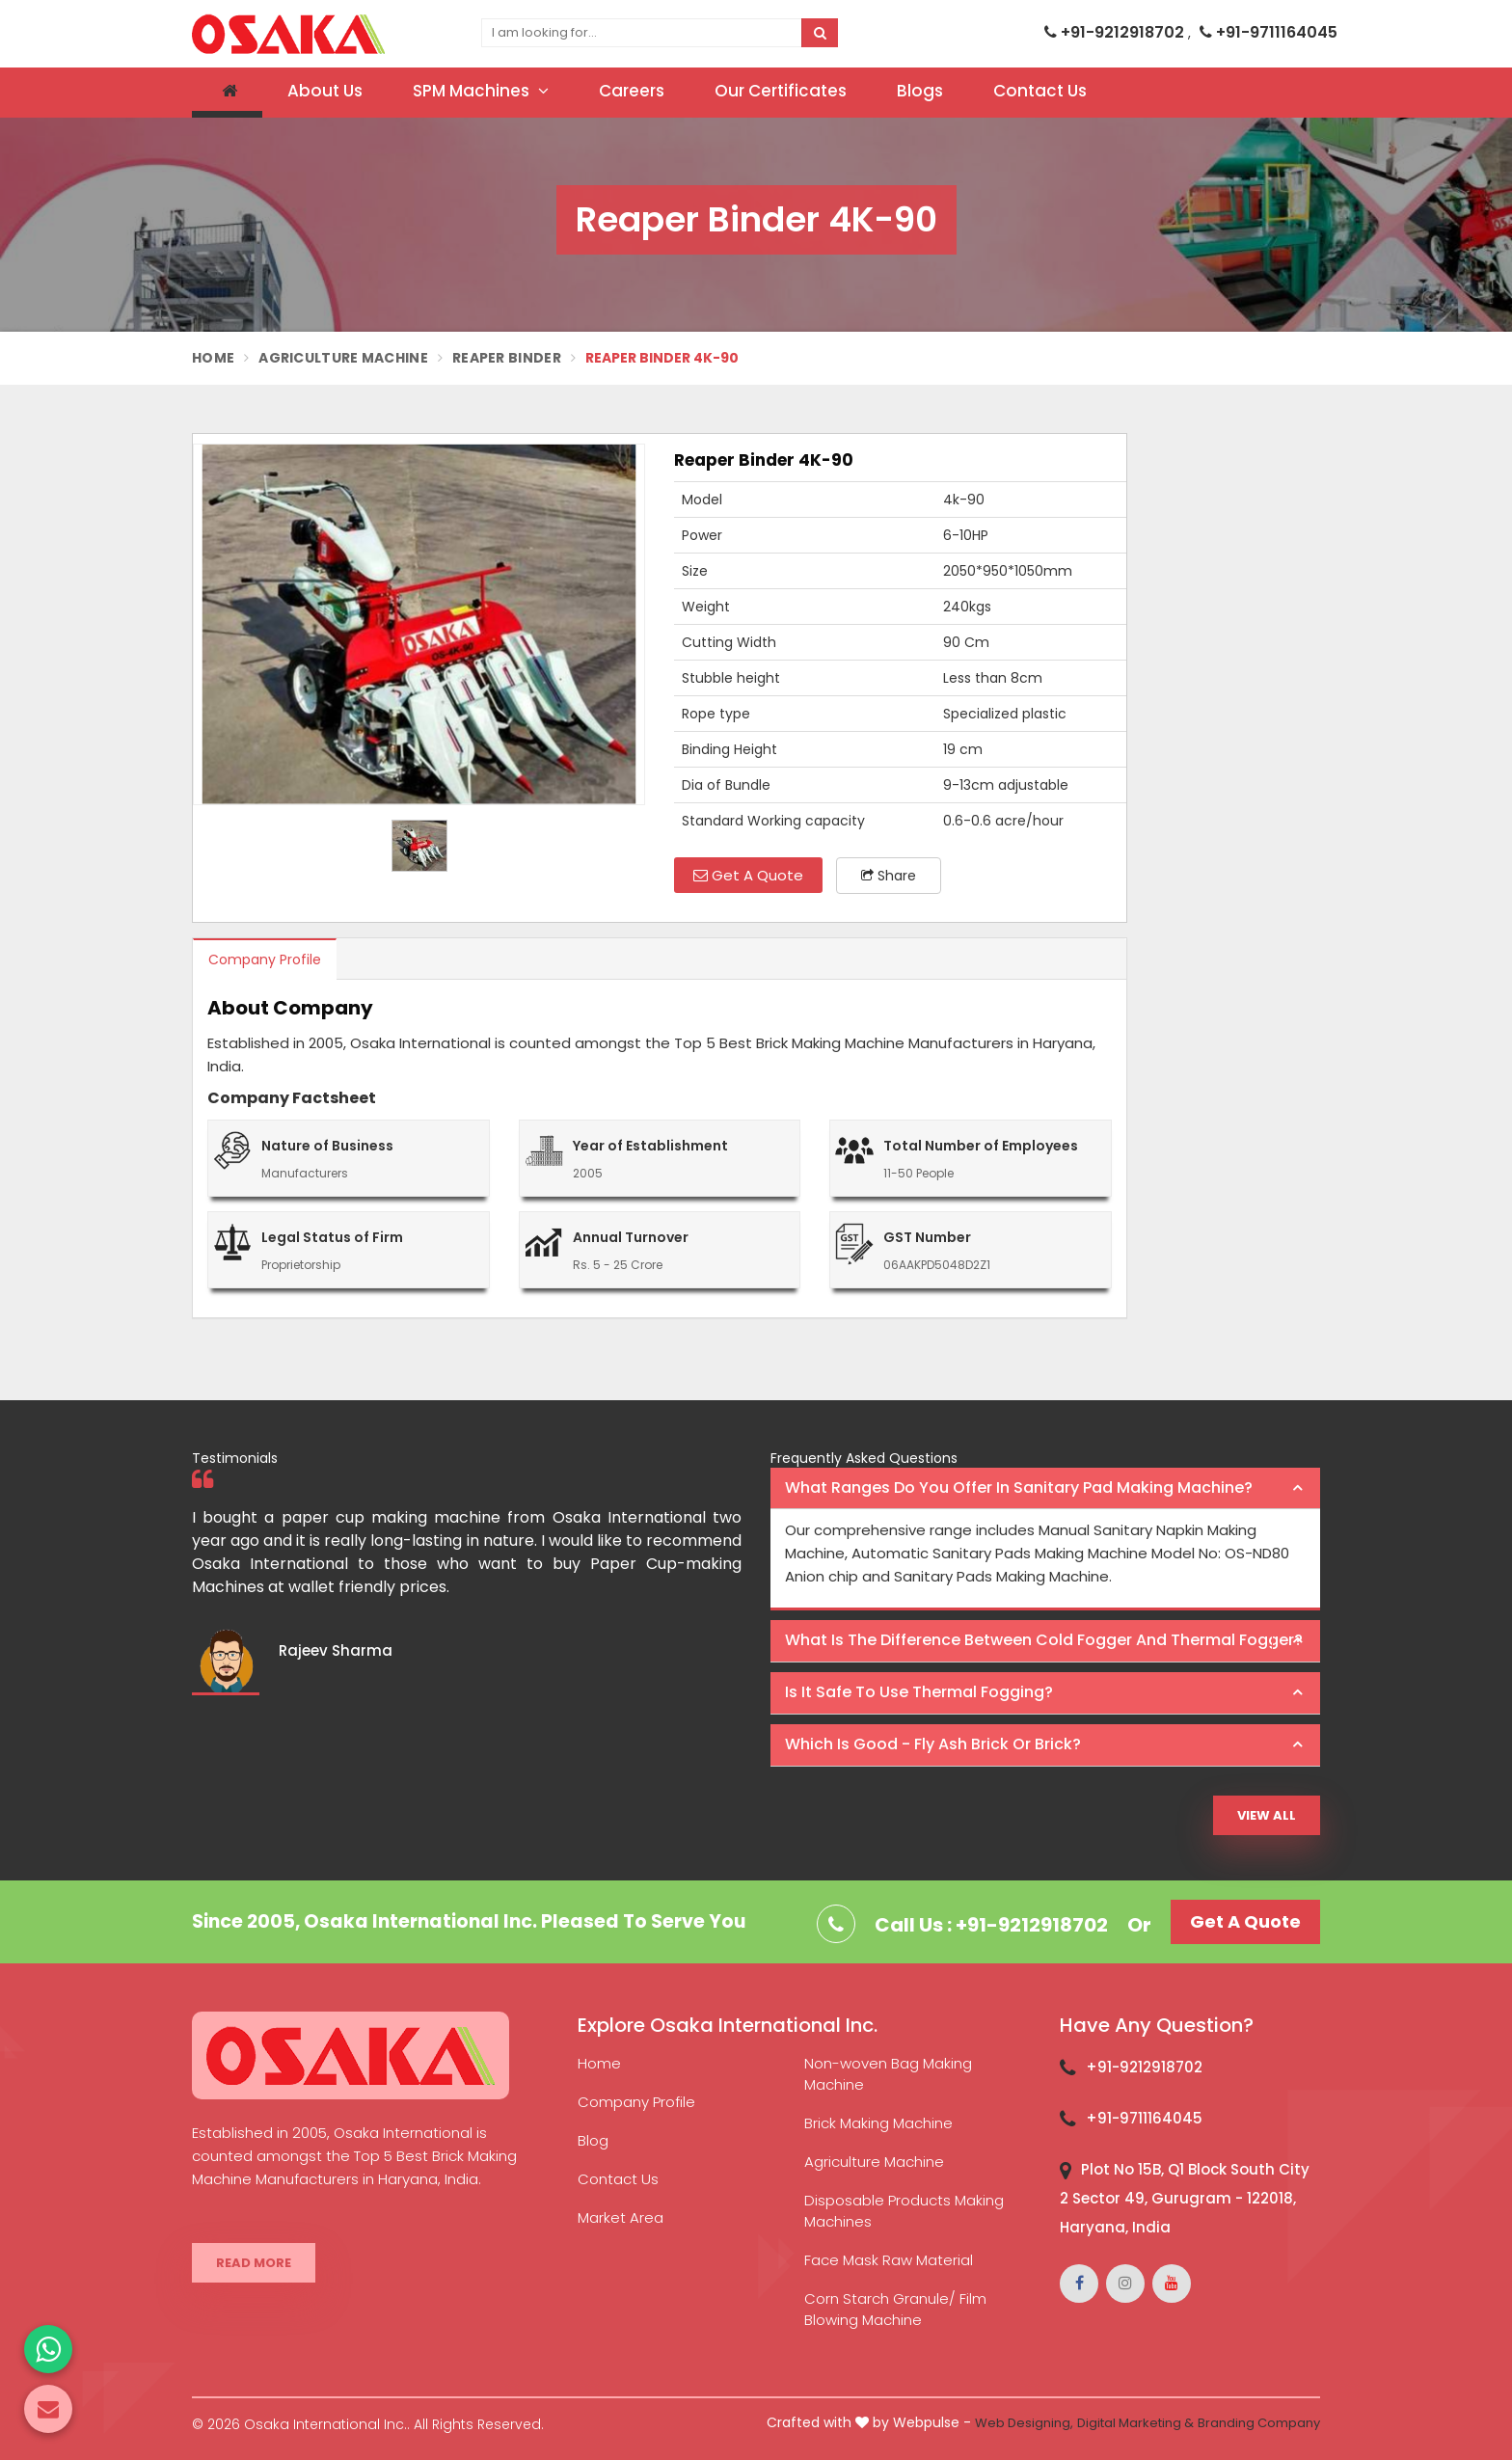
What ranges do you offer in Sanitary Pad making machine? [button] (1019, 1487)
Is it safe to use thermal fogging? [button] (919, 1692)
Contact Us (1040, 90)
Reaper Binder (506, 357)
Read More (253, 2263)
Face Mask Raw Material (888, 2260)
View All (1266, 1815)
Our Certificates (781, 90)
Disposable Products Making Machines (904, 2210)
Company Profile (264, 959)
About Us (325, 90)
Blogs (920, 90)
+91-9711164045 (1268, 32)
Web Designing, (1024, 2423)
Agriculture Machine (343, 357)
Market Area (620, 2217)
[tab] (1045, 1489)
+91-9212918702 (1116, 32)
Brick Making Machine (878, 2123)
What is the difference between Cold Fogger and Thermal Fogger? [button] (1044, 1640)
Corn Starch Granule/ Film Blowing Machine (895, 2309)
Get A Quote (748, 875)
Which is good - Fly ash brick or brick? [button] (933, 1744)
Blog (593, 2140)
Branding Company (1259, 2423)
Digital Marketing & (1135, 2423)
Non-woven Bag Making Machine (888, 2074)
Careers (631, 90)
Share (888, 875)
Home (213, 357)
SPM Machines (481, 90)
